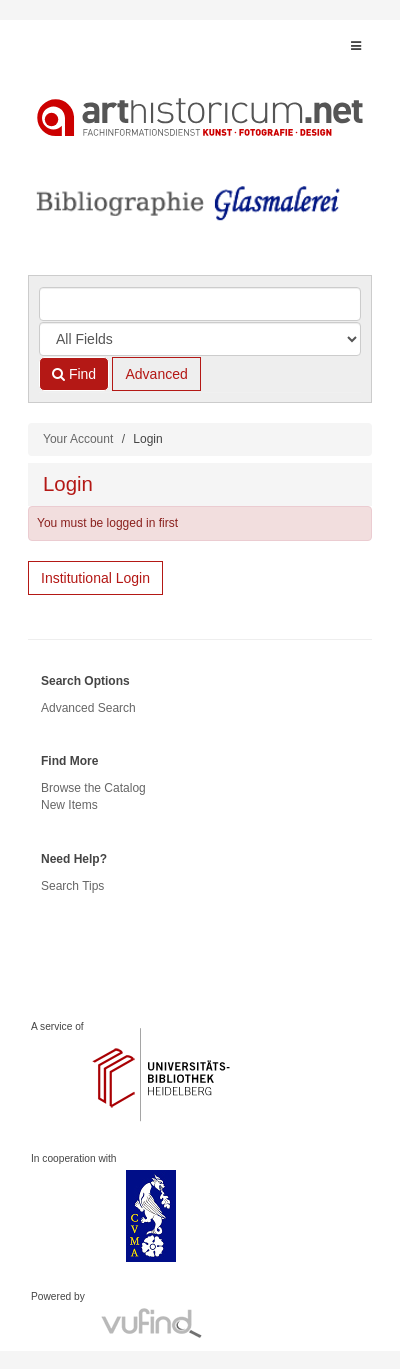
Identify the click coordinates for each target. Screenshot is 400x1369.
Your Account (78, 439)
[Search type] (200, 339)
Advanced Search (88, 708)
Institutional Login (95, 578)
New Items (69, 805)
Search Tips (72, 886)
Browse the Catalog (93, 788)
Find (74, 374)
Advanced (156, 374)
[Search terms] (200, 304)
